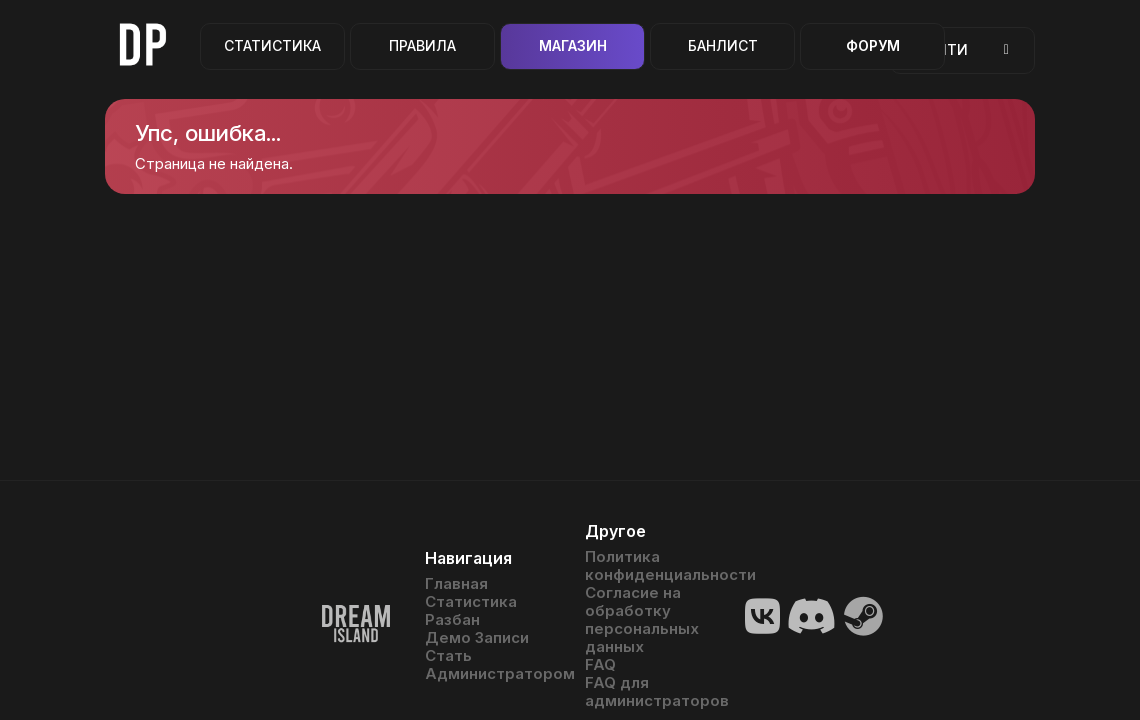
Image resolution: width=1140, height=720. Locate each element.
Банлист (723, 45)
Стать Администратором (490, 665)
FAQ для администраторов (650, 692)
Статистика (272, 45)
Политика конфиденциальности (650, 566)
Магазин (573, 45)
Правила (422, 45)
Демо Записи (477, 638)
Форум (873, 45)
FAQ (600, 665)
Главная (456, 584)
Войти (962, 49)
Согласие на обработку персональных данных (642, 620)
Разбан (452, 620)
